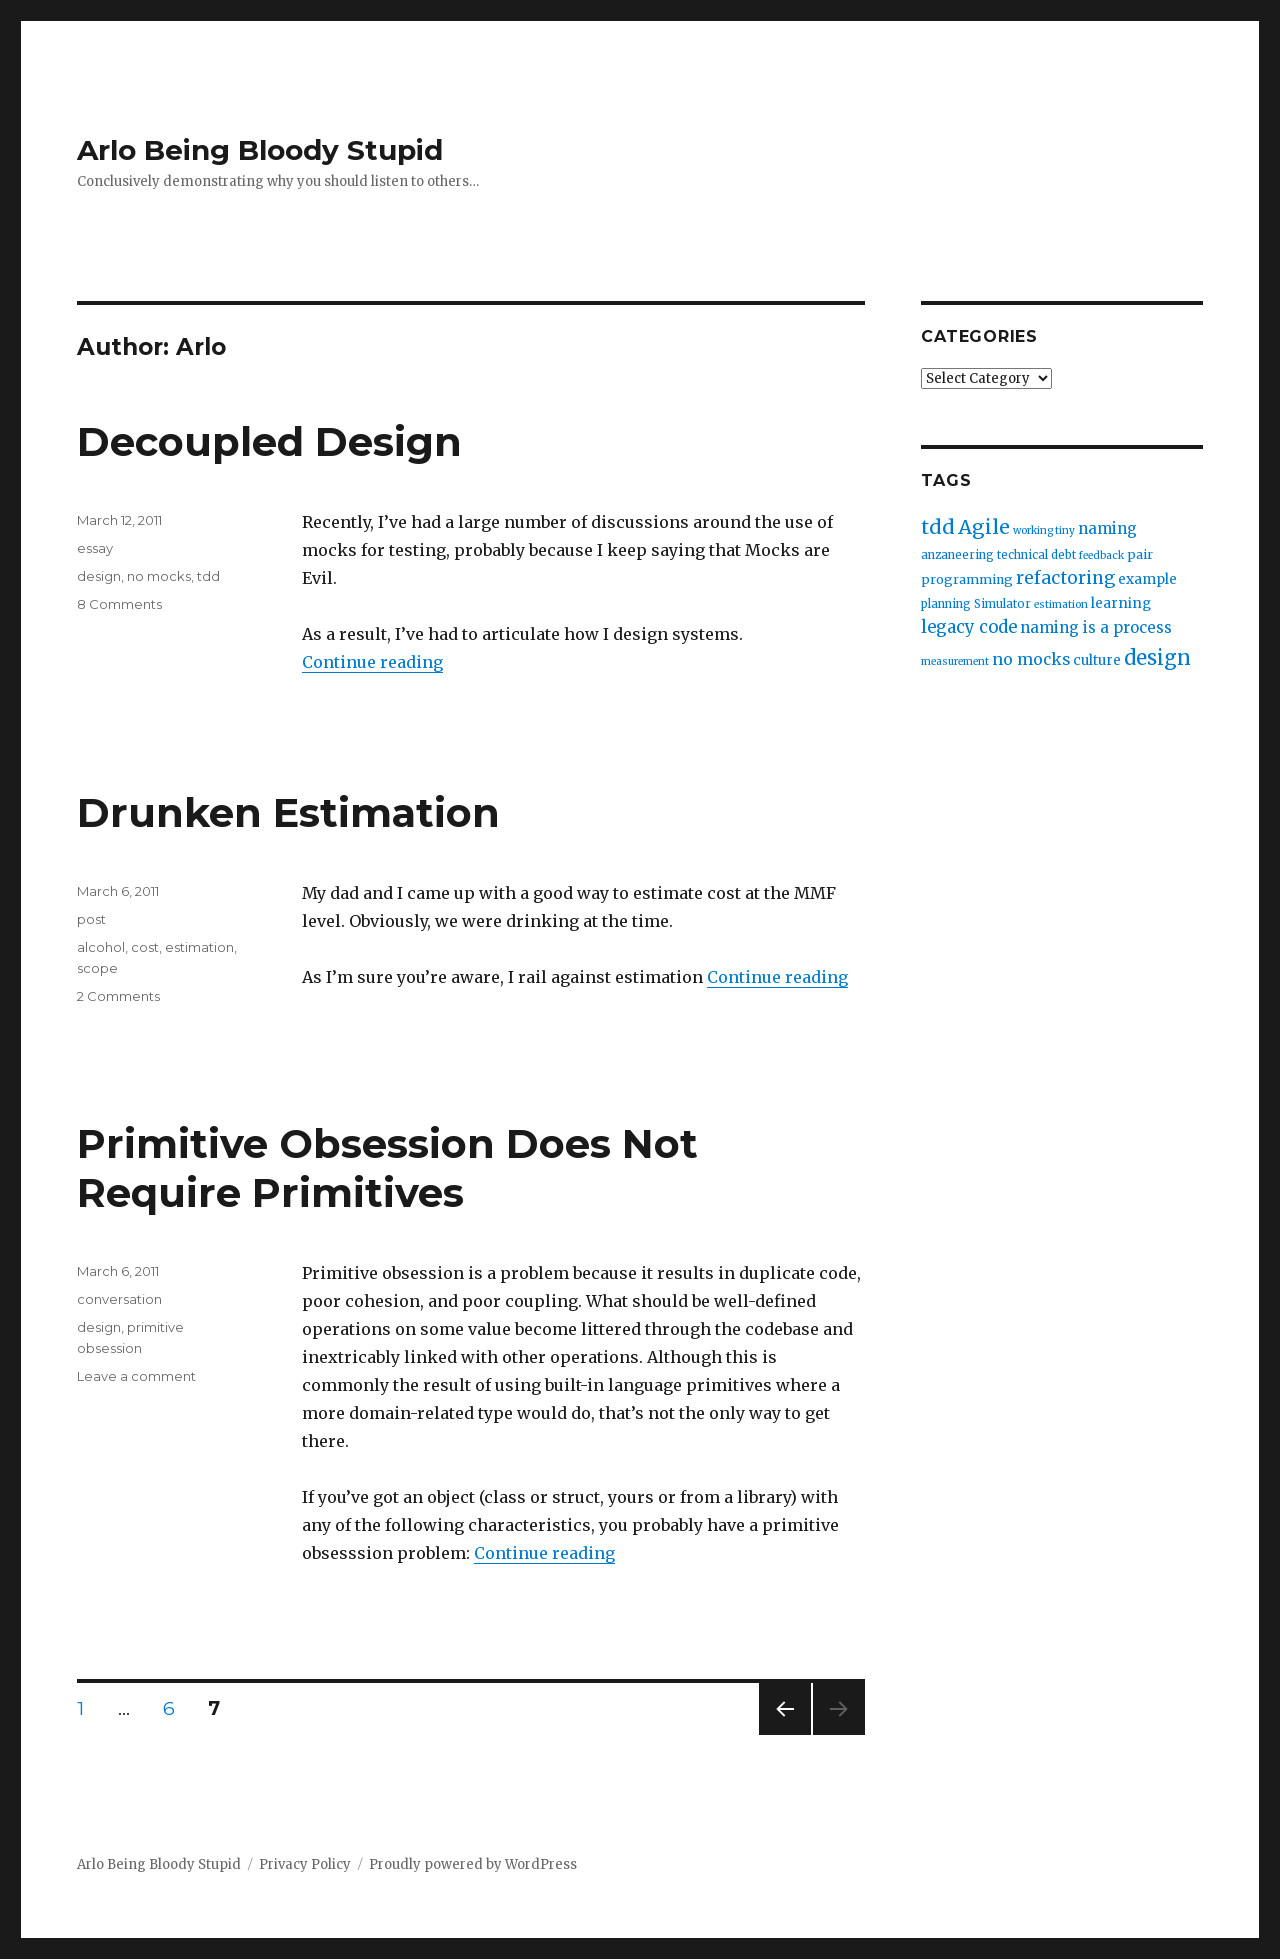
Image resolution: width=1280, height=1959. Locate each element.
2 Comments (118, 996)
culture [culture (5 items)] (1097, 660)
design (99, 576)
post (91, 919)
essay (95, 548)
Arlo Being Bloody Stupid (260, 150)
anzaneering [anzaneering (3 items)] (957, 555)
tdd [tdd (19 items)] (938, 527)
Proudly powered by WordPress (473, 1864)
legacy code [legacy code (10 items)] (969, 627)
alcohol (101, 947)
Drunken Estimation (288, 812)
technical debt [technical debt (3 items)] (1036, 555)
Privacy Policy (305, 1864)
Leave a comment (136, 1376)
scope (97, 968)
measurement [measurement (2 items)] (955, 661)
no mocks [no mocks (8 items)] (1031, 659)
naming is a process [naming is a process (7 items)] (1096, 627)
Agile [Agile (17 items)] (984, 527)
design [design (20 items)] (1157, 657)
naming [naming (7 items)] (1107, 528)
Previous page (785, 1734)
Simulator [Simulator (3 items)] (1002, 604)
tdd (208, 576)
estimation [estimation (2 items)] (1061, 604)
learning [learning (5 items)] (1121, 603)
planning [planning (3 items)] (946, 604)
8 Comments (119, 604)
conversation (119, 1299)
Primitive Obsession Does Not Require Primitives (387, 1168)
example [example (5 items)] (1147, 579)
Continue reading (372, 662)
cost (145, 947)
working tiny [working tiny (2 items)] (1044, 530)
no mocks (159, 576)
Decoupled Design (269, 441)
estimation (199, 947)
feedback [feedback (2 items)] (1101, 555)
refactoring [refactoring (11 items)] (1065, 578)
